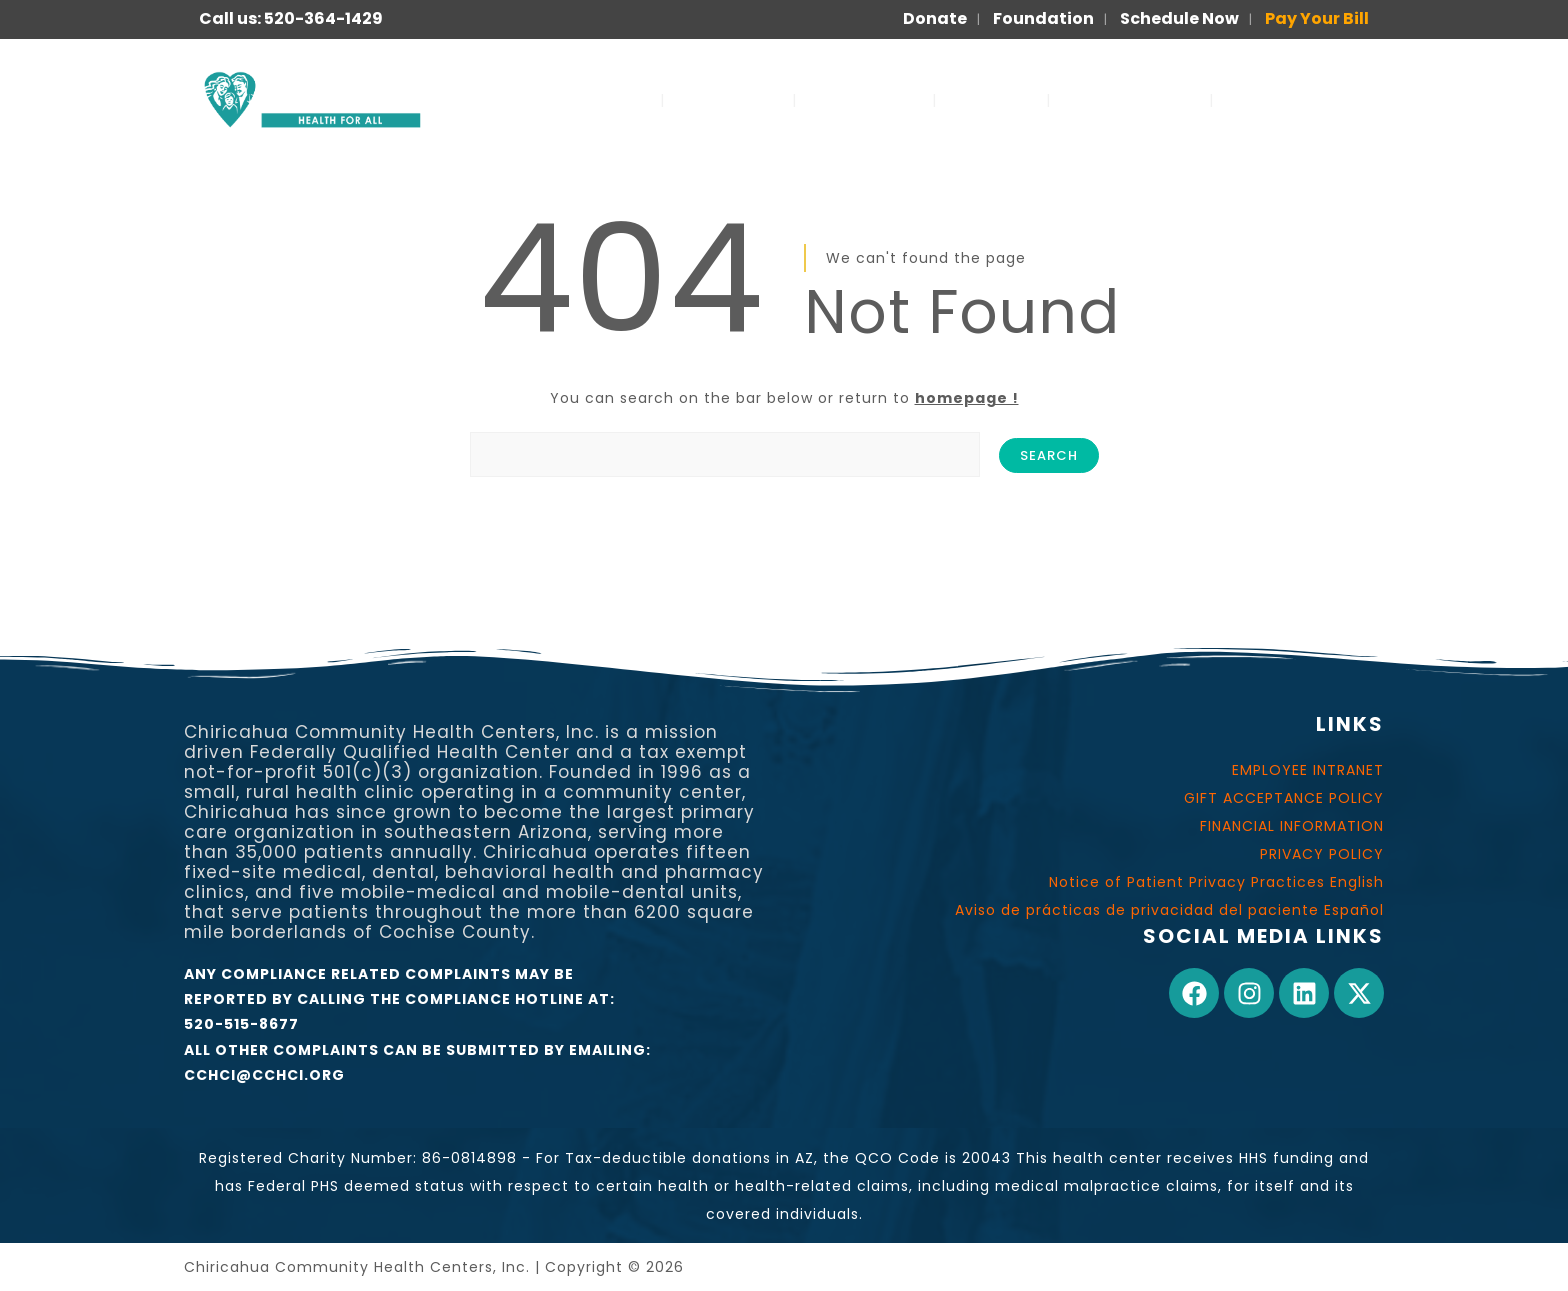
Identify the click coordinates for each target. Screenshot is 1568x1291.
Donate (935, 18)
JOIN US (991, 99)
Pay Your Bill (1317, 18)
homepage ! (967, 398)
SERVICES (599, 99)
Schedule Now (1179, 18)
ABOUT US (728, 99)
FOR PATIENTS (1130, 99)
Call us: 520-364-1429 (291, 18)
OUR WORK (864, 99)
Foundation (1043, 18)
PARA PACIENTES (1303, 99)
